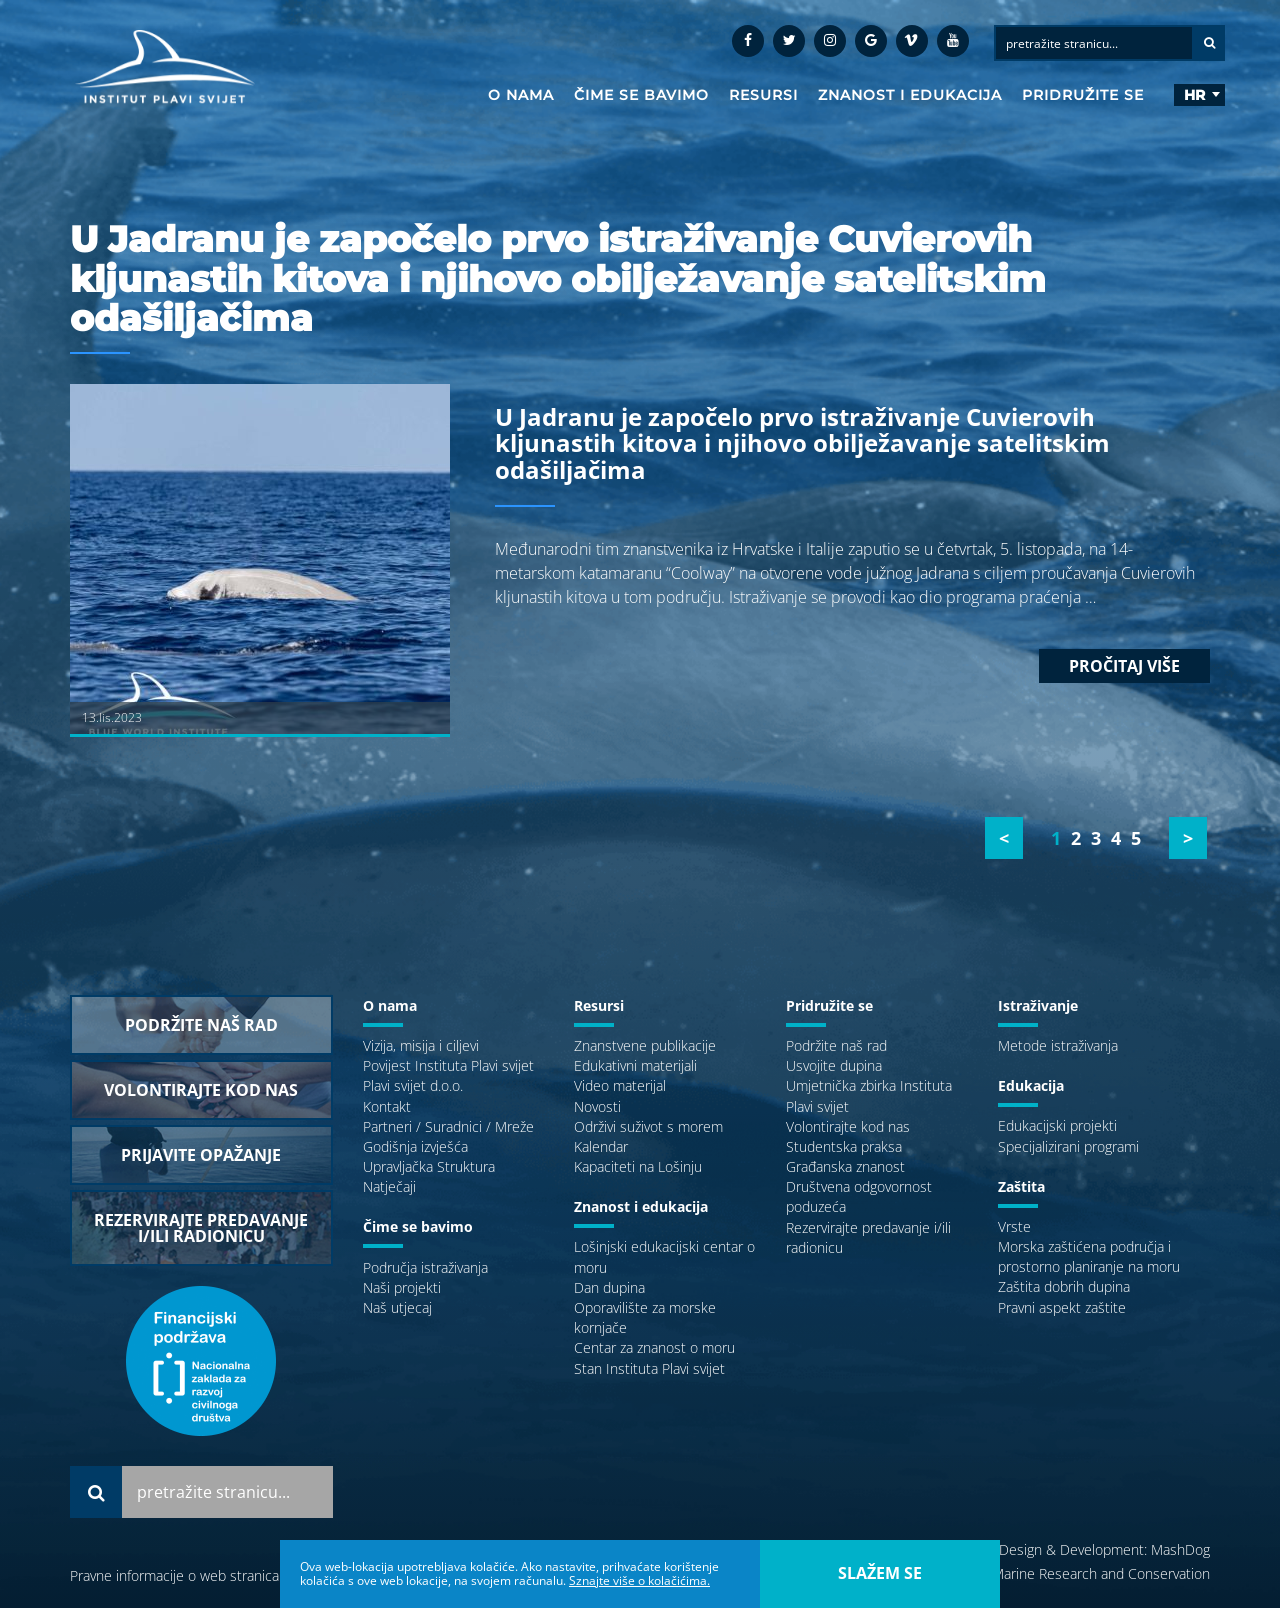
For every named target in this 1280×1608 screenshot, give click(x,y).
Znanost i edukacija (910, 95)
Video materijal (620, 1085)
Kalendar (601, 1146)
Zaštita (1021, 1186)
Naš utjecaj (397, 1307)
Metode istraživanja (1058, 1045)
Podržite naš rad (836, 1045)
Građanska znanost (845, 1166)
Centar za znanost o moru (654, 1347)
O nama (521, 95)
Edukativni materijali (635, 1065)
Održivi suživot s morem (648, 1126)
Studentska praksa (844, 1146)
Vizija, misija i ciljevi (421, 1045)
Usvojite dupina (834, 1065)
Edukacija (1031, 1085)
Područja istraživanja (425, 1267)
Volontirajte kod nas (848, 1126)
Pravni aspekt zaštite (1062, 1307)
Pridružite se (1083, 95)
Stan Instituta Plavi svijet (649, 1368)
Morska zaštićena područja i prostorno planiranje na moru (1089, 1256)
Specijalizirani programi (1068, 1146)
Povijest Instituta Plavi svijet (448, 1065)
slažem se (880, 1573)
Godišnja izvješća (415, 1146)
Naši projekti (402, 1287)
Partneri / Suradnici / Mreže (448, 1126)
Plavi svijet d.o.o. (413, 1085)
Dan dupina (609, 1287)
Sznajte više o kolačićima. (639, 1580)
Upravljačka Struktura (429, 1166)
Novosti (597, 1106)
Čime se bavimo (641, 95)
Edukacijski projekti (1057, 1125)
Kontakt (387, 1106)
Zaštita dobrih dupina (1064, 1286)
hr (1194, 95)
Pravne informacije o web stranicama (184, 1575)
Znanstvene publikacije (645, 1045)
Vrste (1014, 1226)
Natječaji (389, 1186)
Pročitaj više (1124, 666)
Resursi (763, 95)
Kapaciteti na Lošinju (638, 1166)
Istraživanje (1038, 1005)
